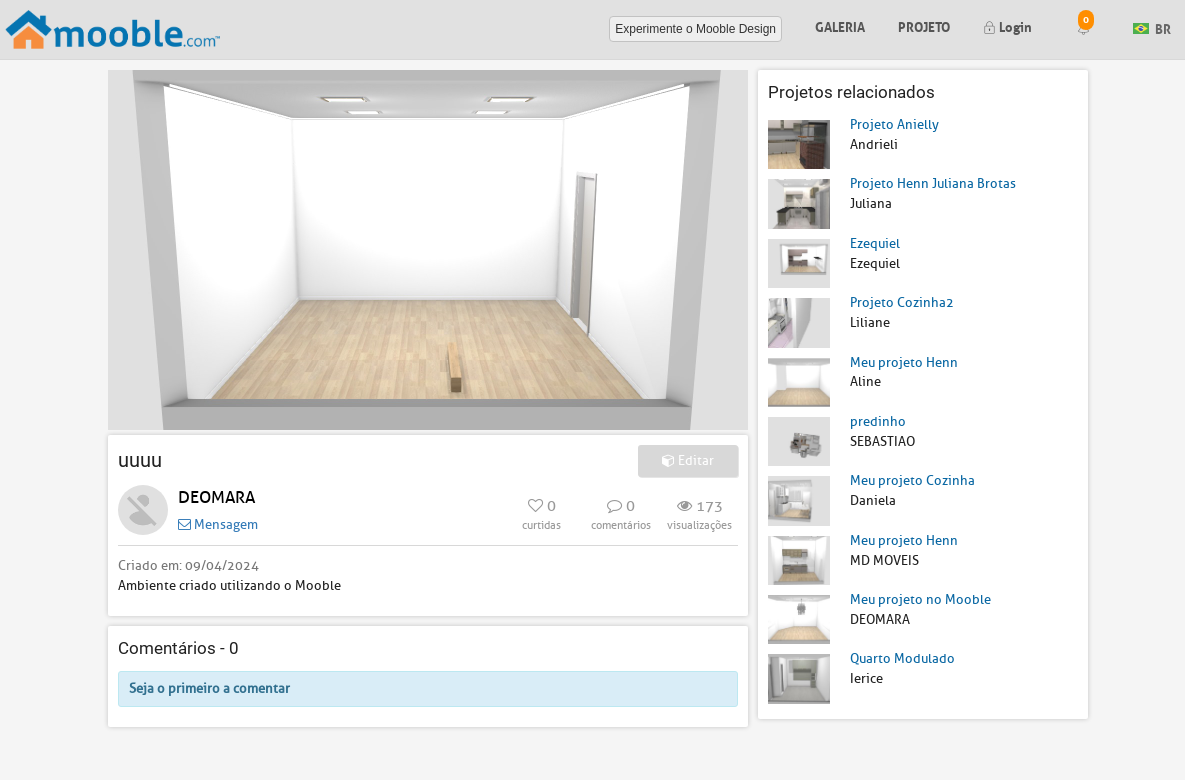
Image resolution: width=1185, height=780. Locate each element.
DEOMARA (216, 497)
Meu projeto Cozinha (912, 480)
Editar (688, 460)
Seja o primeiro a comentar (209, 688)
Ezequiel (875, 243)
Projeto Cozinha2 (902, 302)
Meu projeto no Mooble (920, 599)
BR (1152, 27)
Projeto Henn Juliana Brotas (933, 183)
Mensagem (218, 524)
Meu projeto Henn (904, 362)
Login (1007, 25)
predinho (878, 421)
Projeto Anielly (894, 124)
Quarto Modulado (902, 658)
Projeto (924, 25)
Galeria (840, 25)
